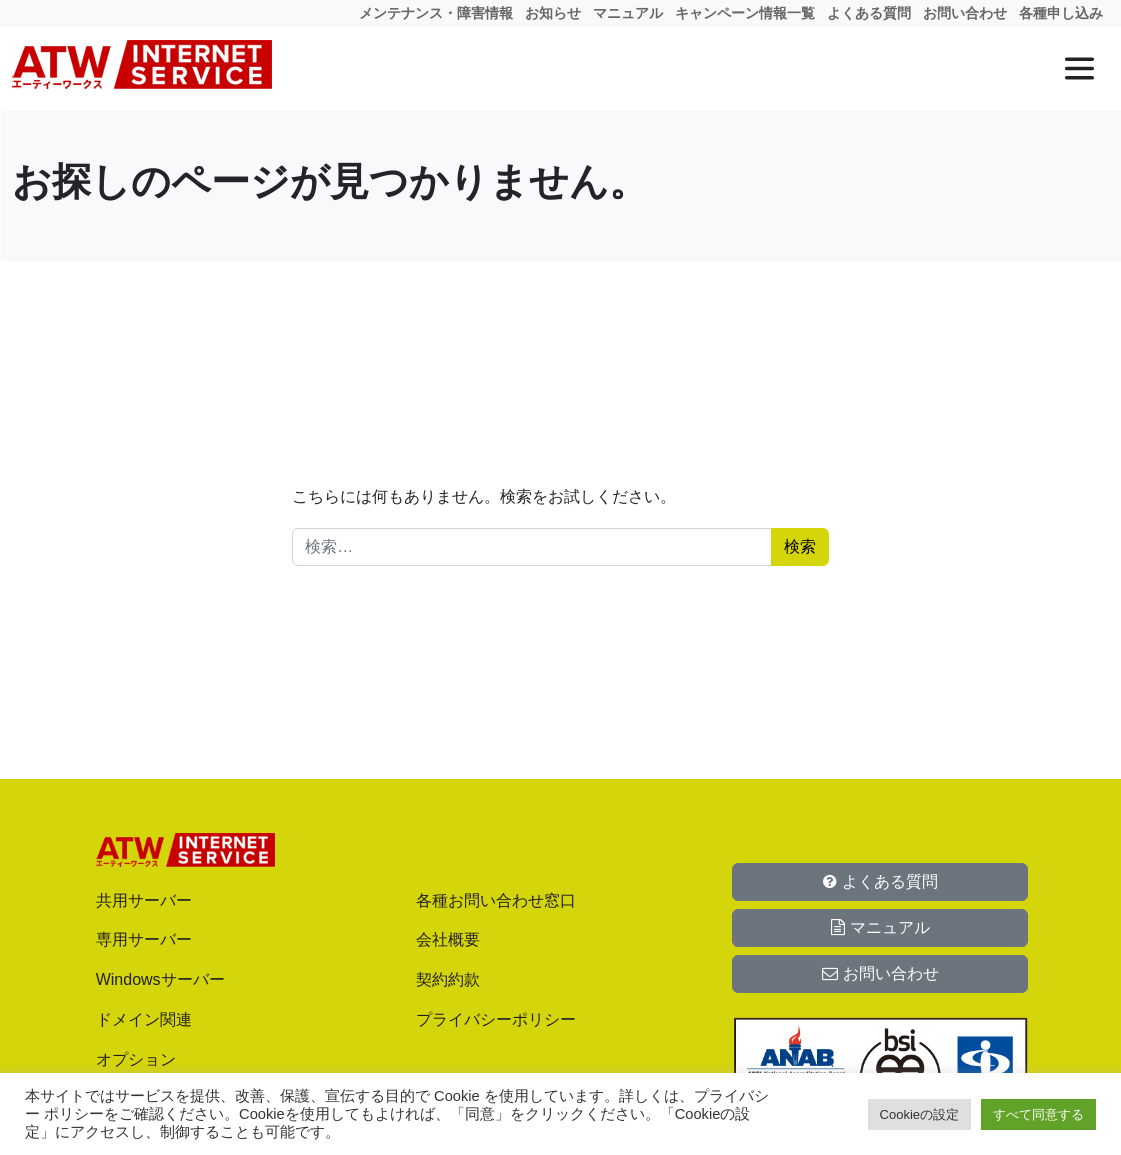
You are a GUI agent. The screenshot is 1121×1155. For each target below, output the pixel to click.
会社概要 (448, 939)
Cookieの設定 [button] (919, 1114)
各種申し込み (1061, 13)
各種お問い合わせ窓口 (496, 900)
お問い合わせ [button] (880, 973)
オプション (136, 1059)
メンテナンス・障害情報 (436, 13)
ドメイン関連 (144, 1019)
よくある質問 (869, 13)
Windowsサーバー (160, 979)
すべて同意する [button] (1038, 1114)
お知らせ (553, 13)
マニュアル (628, 13)
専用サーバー (144, 939)
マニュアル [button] (880, 927)
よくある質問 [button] (880, 881)
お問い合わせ (965, 13)
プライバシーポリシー (496, 1019)
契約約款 (448, 979)
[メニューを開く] (1079, 68)
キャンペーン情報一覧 (745, 13)
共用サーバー (144, 900)
